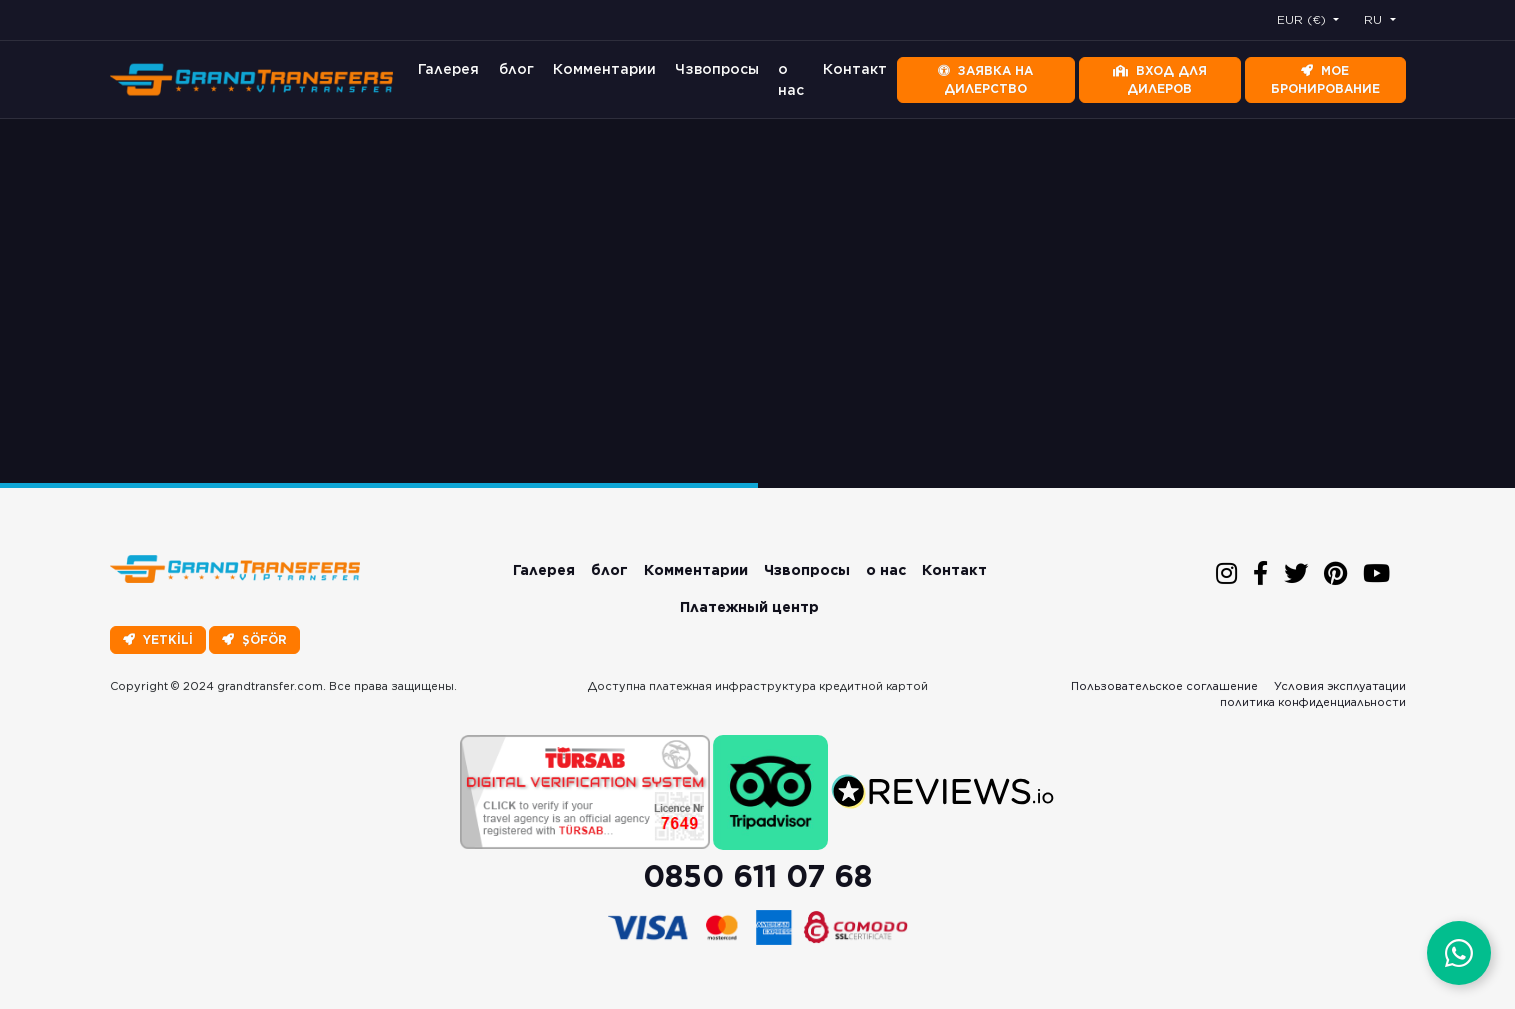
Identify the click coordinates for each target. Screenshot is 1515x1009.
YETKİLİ (158, 639)
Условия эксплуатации (1340, 686)
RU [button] (1375, 19)
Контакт (855, 69)
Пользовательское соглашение (1164, 686)
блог (516, 69)
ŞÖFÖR (254, 639)
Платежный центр (749, 607)
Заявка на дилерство (985, 79)
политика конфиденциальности (1313, 702)
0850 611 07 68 (757, 876)
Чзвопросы (717, 69)
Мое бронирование (1325, 79)
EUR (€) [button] (1303, 19)
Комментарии (604, 69)
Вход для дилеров (1160, 79)
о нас (791, 79)
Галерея (448, 69)
